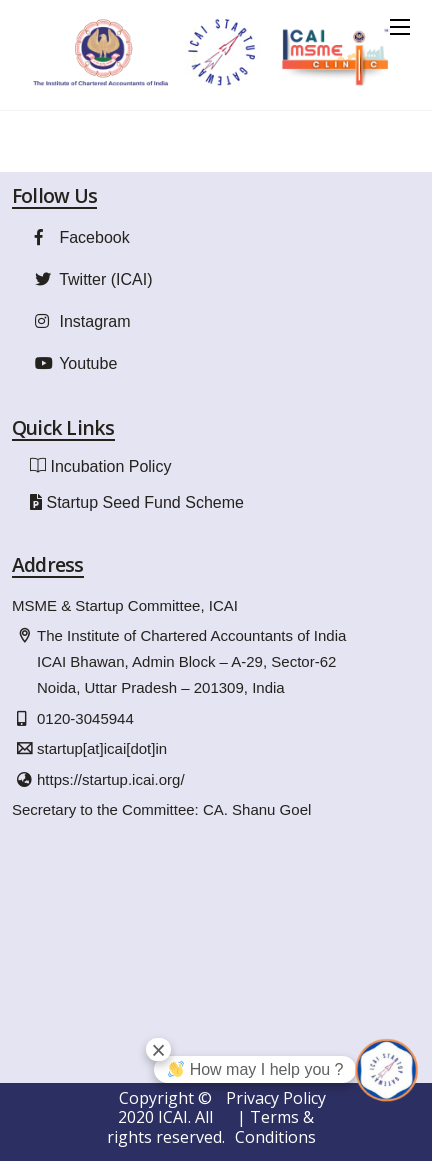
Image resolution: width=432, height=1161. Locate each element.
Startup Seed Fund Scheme (144, 502)
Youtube (73, 363)
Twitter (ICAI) (91, 279)
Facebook (80, 237)
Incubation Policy (110, 466)
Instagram (80, 321)
